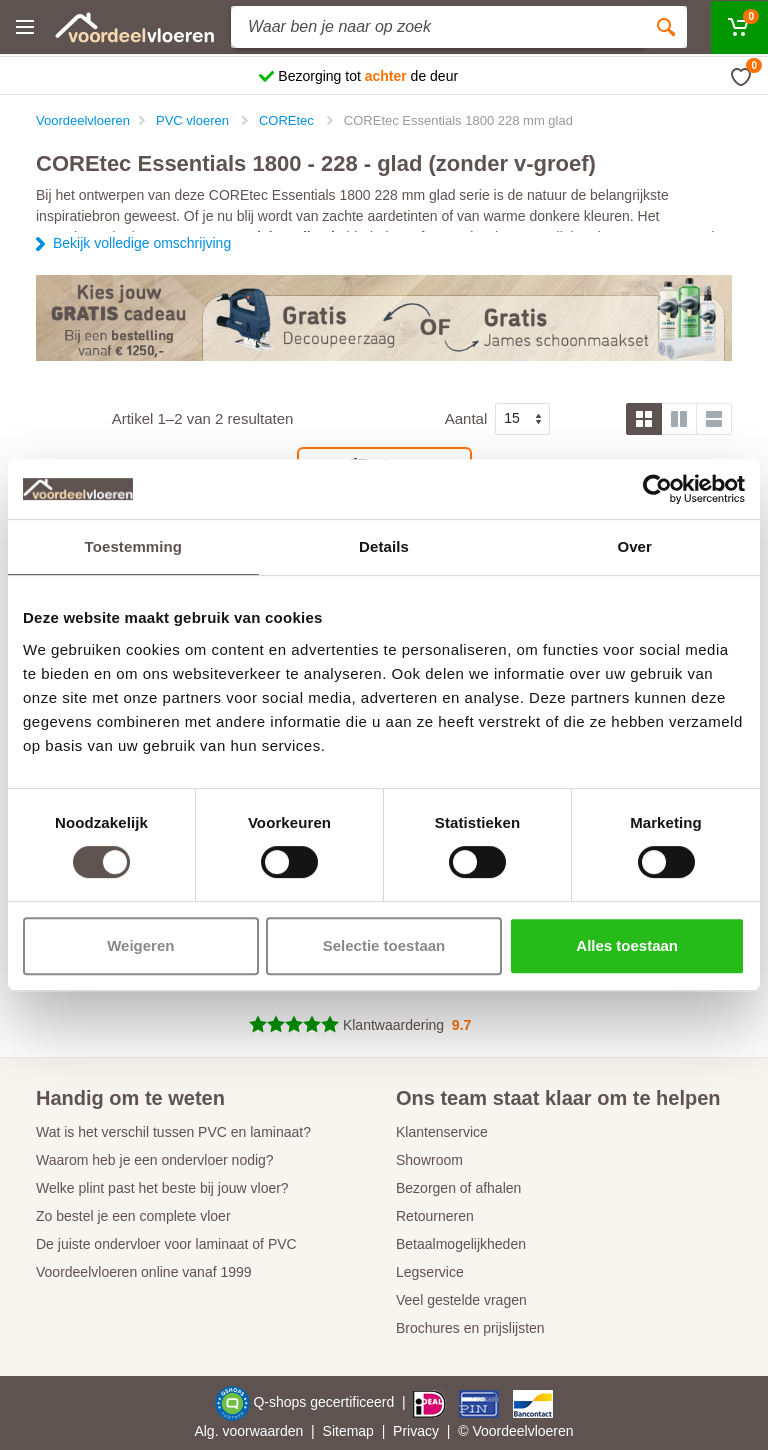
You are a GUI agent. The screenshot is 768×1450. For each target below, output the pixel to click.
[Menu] (25, 27)
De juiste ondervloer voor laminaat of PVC (166, 1244)
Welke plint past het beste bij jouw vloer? (162, 1188)
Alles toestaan (627, 945)
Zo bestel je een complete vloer (133, 1216)
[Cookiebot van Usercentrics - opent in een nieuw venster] (657, 489)
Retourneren (435, 1216)
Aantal (466, 418)
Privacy (416, 1431)
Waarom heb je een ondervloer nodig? (155, 1160)
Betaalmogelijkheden (461, 1244)
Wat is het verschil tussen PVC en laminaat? (173, 1132)
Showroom (429, 1160)
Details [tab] (384, 546)
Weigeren (140, 945)
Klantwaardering (393, 1025)
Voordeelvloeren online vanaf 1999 (144, 1272)
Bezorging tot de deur (368, 76)
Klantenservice (442, 1132)
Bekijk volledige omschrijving (142, 243)
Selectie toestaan (384, 945)
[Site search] (438, 27)
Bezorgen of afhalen (458, 1188)
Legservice (430, 1272)
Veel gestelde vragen (461, 1300)
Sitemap (348, 1431)
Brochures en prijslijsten (470, 1328)
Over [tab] (634, 546)
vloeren (551, 1431)
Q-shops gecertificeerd (325, 1402)
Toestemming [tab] (134, 546)
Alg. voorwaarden (248, 1431)
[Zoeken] (666, 27)
